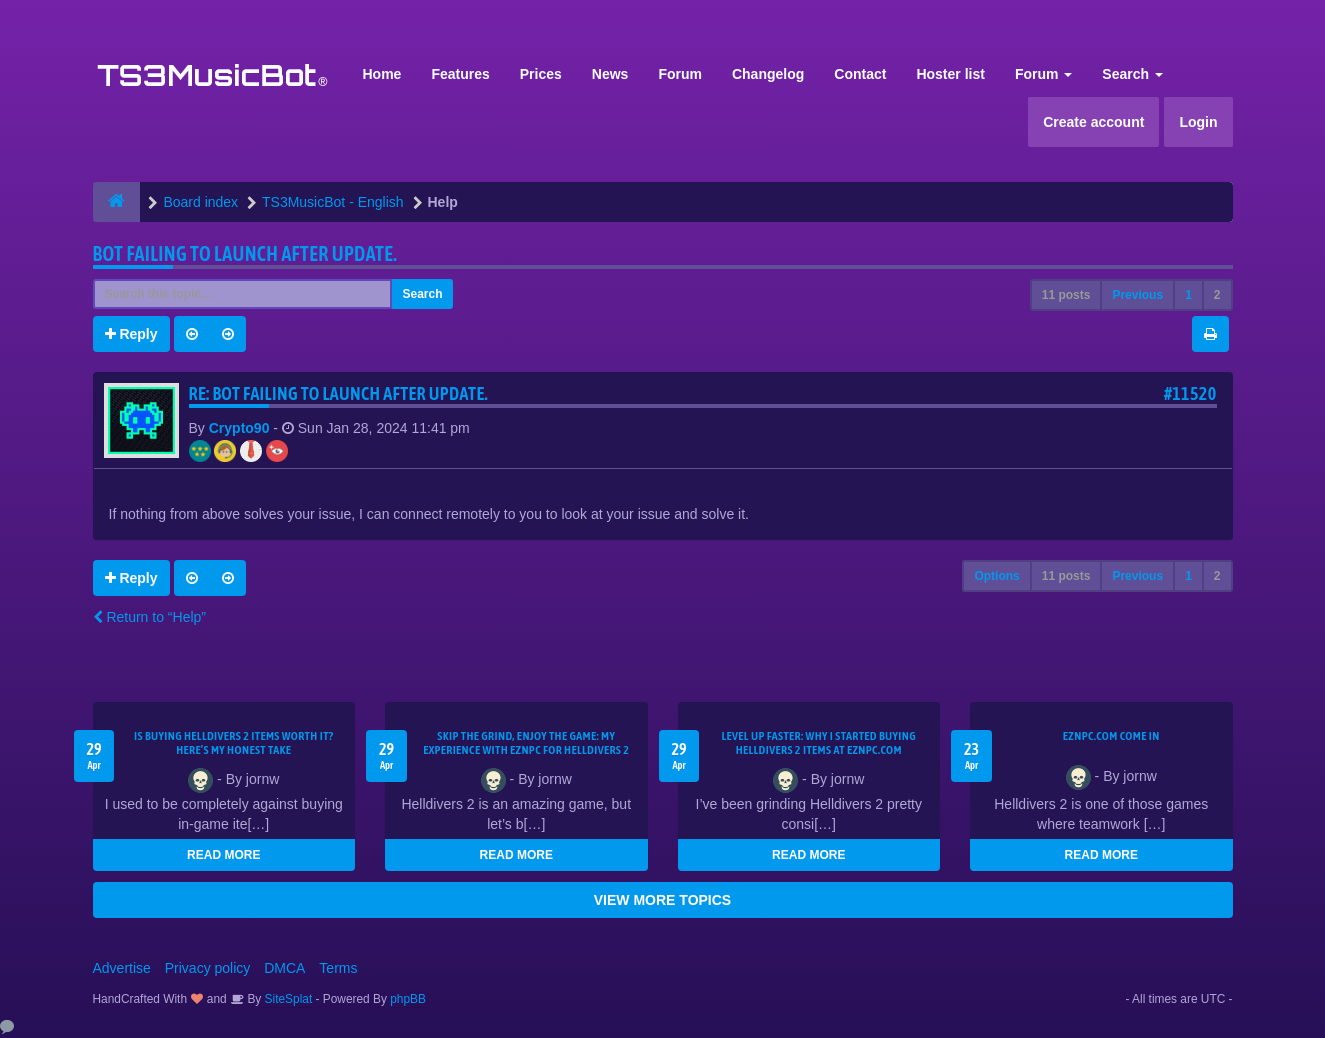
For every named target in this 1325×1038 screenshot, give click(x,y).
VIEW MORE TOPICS (662, 900)
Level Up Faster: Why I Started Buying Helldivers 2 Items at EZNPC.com (818, 743)
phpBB (408, 999)
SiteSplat (286, 999)
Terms (338, 968)
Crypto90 (239, 428)
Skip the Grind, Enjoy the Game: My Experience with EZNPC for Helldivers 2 (526, 743)
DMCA (284, 968)
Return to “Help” (149, 617)
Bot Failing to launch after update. (245, 253)
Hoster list (950, 74)
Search (1132, 74)
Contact (860, 74)
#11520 (1190, 393)
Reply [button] (131, 334)
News (610, 74)
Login (1198, 122)
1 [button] (1188, 295)
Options (996, 576)
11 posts (1066, 295)
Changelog (768, 74)
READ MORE (223, 855)
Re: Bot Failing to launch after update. (339, 393)
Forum (680, 74)
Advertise (122, 968)
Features (460, 74)
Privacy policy (208, 968)
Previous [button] (1137, 295)
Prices (541, 74)
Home (382, 74)
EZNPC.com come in (1111, 736)
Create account (1093, 122)
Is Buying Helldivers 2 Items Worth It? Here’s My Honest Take (234, 743)
